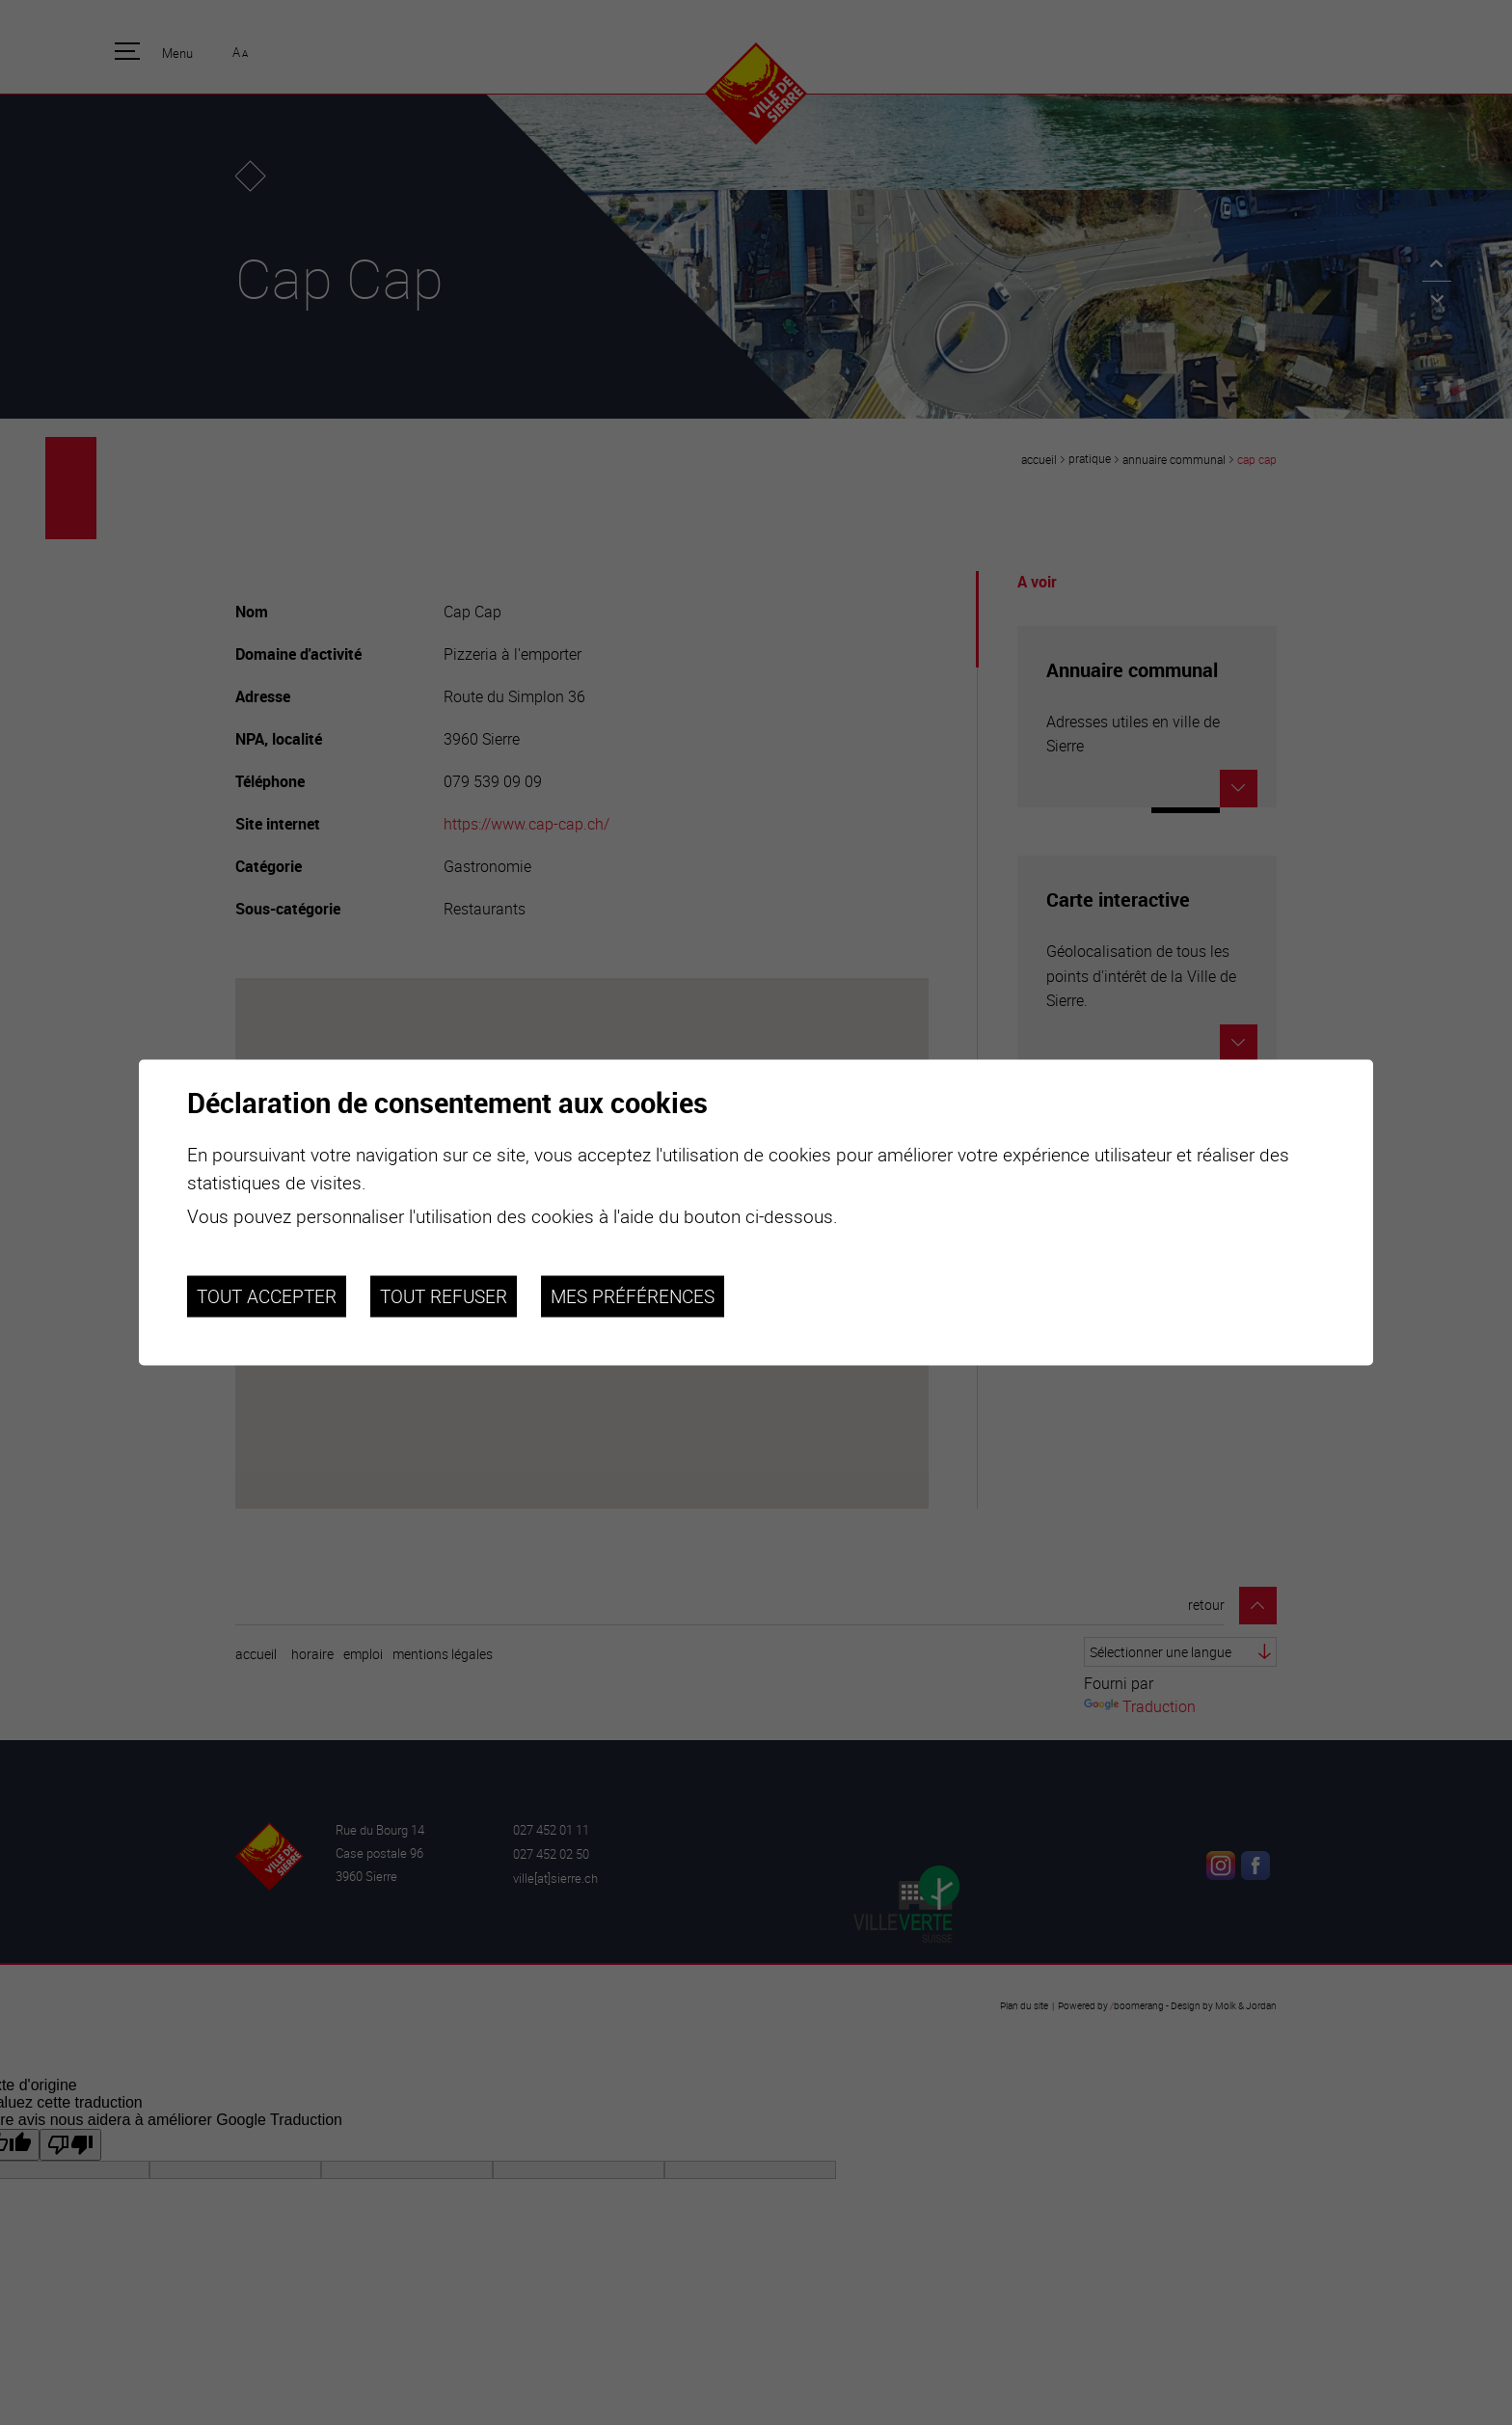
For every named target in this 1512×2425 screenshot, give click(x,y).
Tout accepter (267, 1296)
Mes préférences (633, 1296)
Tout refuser (443, 1296)
